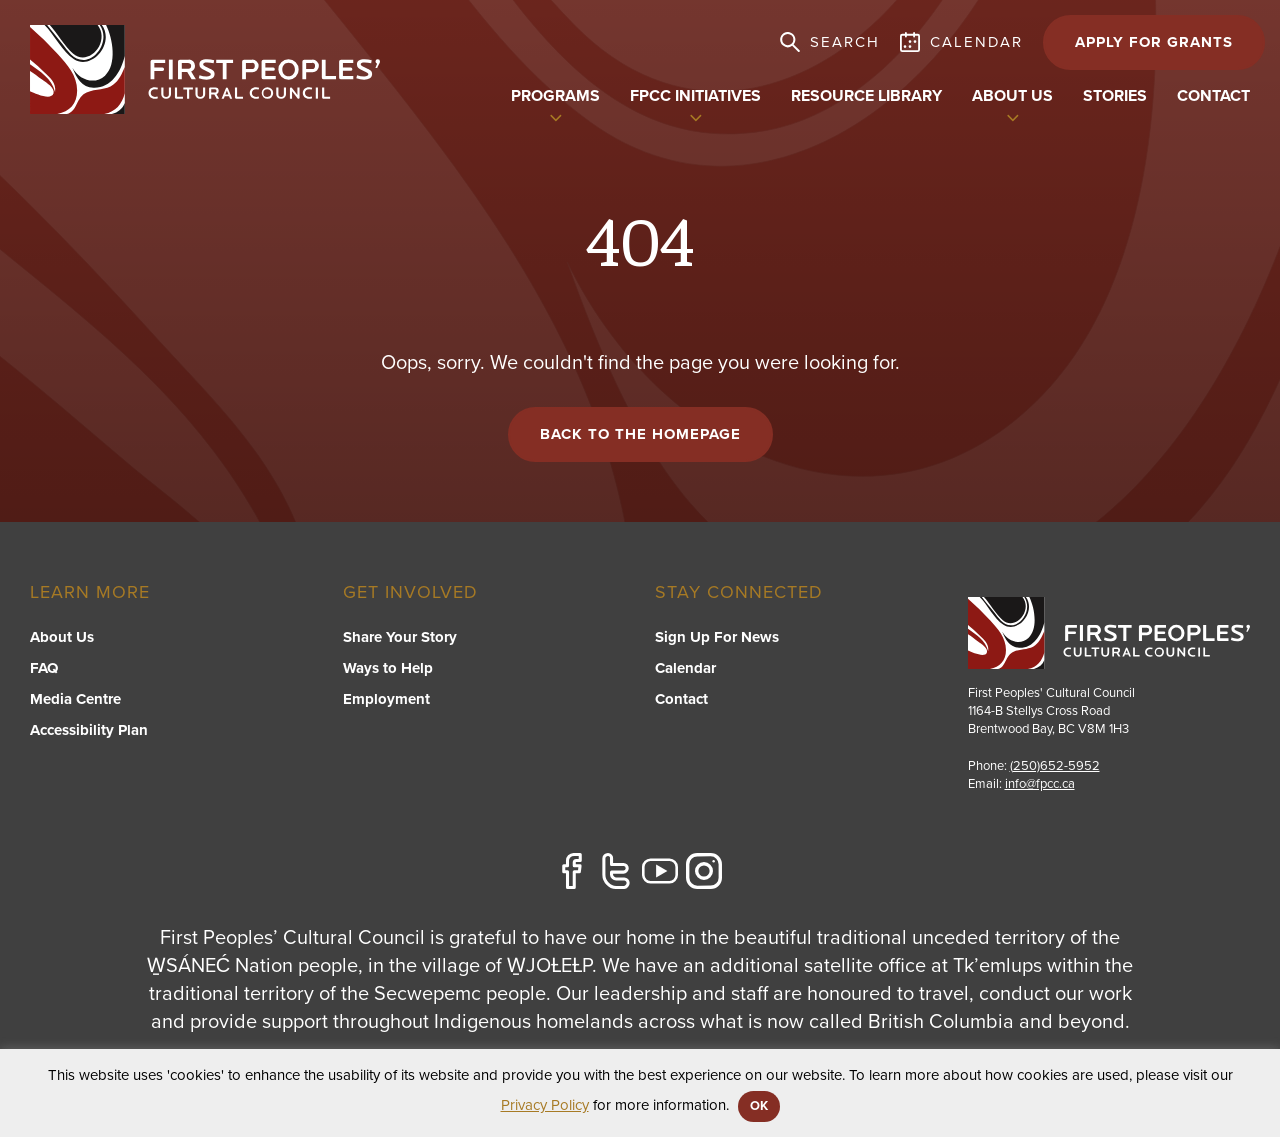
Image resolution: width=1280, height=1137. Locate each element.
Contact (1213, 96)
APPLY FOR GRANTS (1154, 42)
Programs (555, 96)
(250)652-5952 (1055, 766)
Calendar (685, 668)
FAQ (44, 668)
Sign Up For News (717, 637)
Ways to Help (388, 668)
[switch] (556, 116)
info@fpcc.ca (1040, 784)
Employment (386, 699)
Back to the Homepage (640, 434)
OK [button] (759, 1106)
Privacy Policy (545, 1105)
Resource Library (866, 96)
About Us (62, 637)
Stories (1115, 96)
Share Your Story (400, 637)
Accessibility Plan (89, 730)
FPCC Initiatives (695, 96)
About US (1012, 96)
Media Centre (75, 699)
